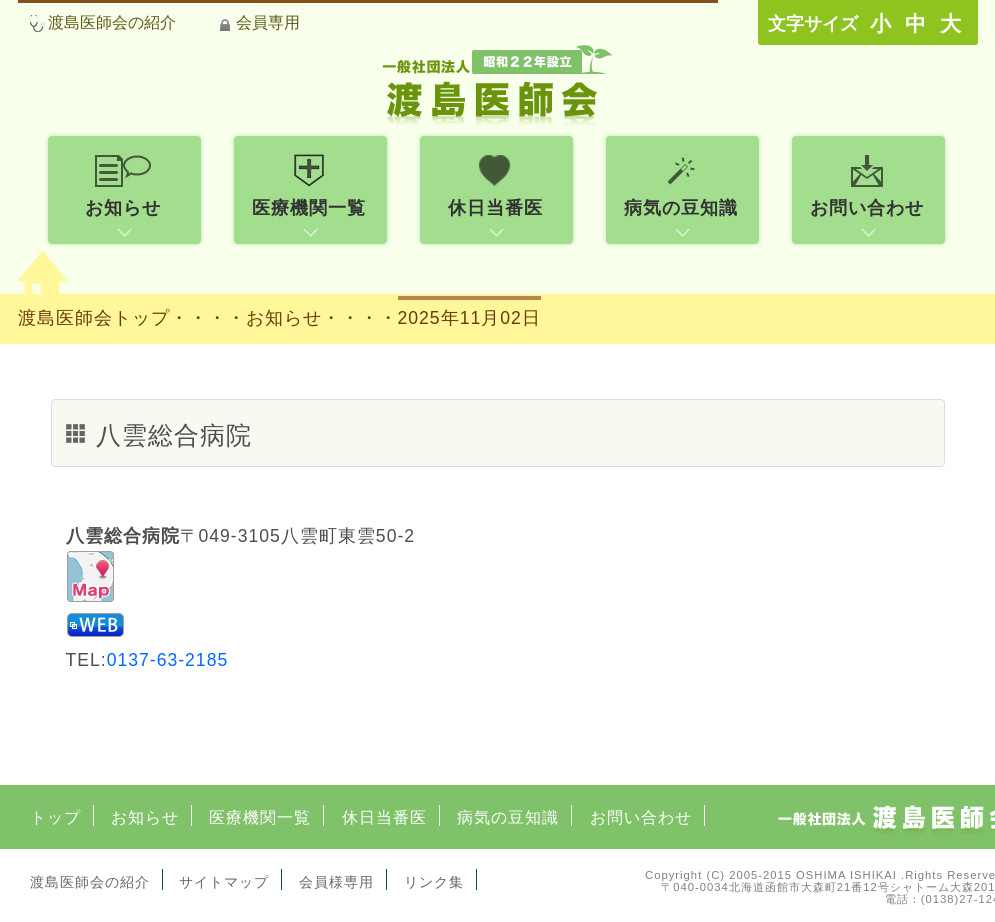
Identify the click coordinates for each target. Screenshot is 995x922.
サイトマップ (224, 882)
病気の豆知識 (508, 817)
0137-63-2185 (168, 660)
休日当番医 (384, 817)
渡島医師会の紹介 (112, 22)
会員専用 (268, 22)
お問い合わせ (641, 817)
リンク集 (434, 882)
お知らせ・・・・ (322, 318)
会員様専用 (336, 882)
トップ (55, 817)
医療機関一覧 (260, 817)
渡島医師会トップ (94, 318)
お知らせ (145, 817)
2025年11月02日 (469, 318)
